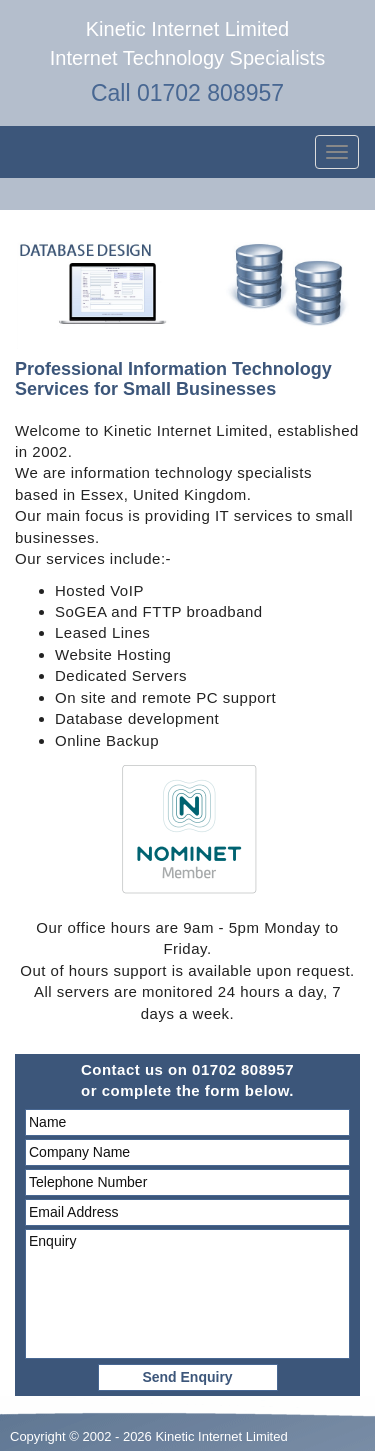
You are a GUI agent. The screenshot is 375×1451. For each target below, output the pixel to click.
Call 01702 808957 (187, 93)
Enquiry (187, 1294)
